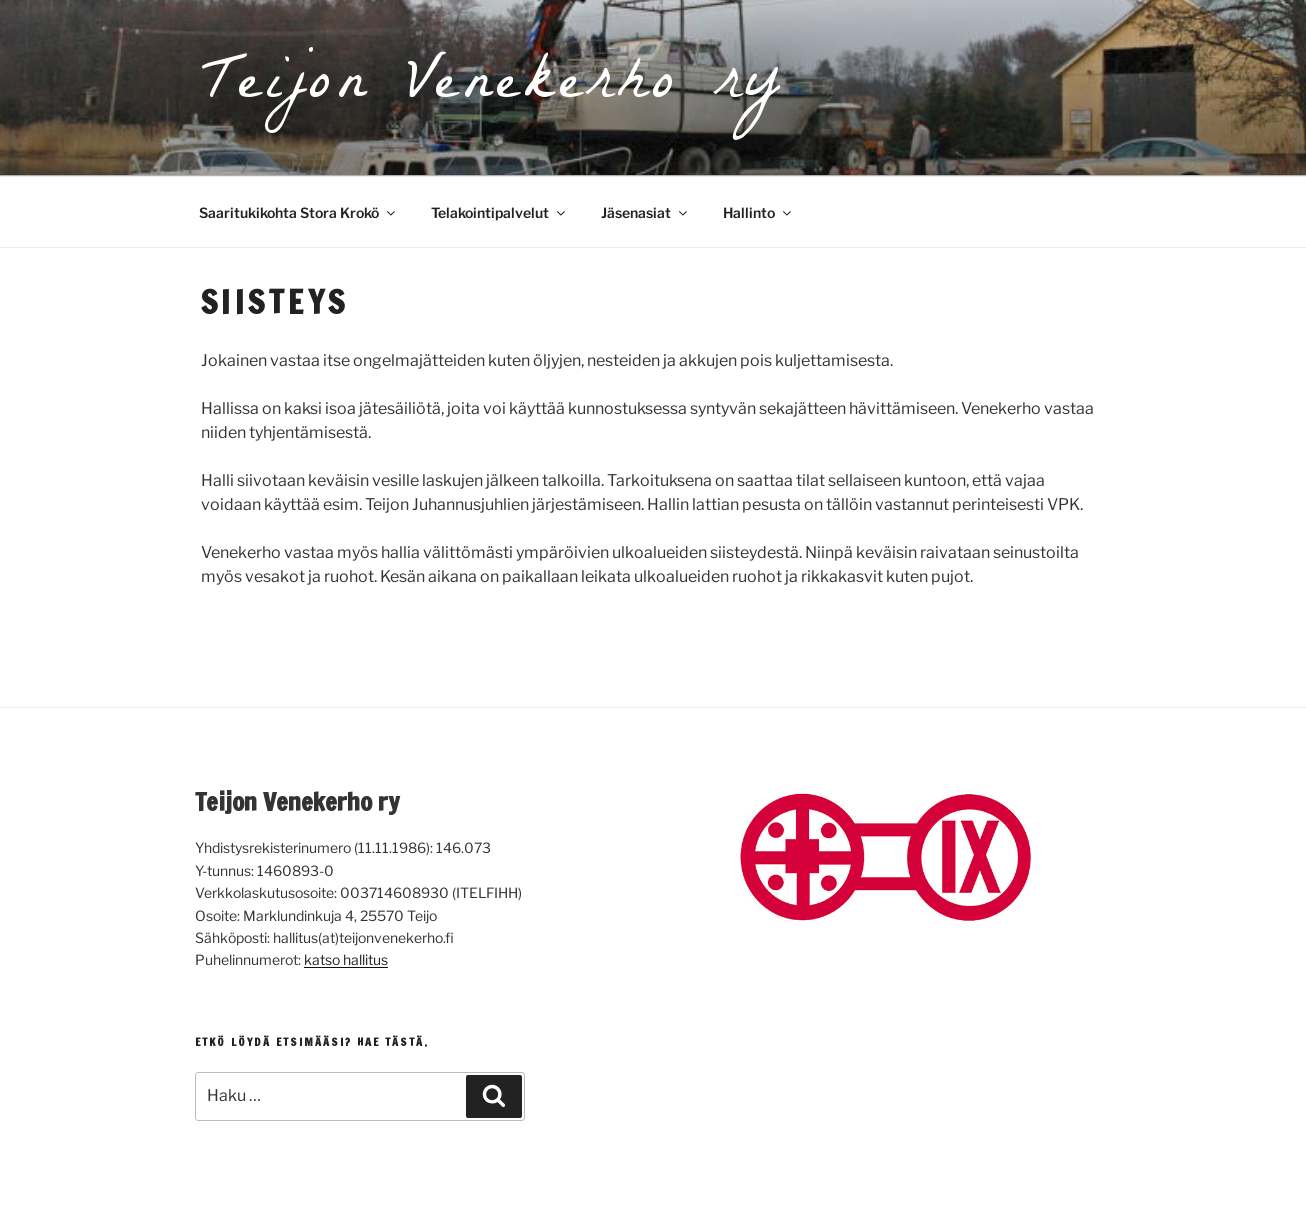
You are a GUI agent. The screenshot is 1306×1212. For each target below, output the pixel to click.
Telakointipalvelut (499, 212)
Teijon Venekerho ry (492, 87)
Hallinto (758, 212)
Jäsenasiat (645, 212)
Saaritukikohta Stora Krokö (298, 212)
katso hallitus (346, 959)
